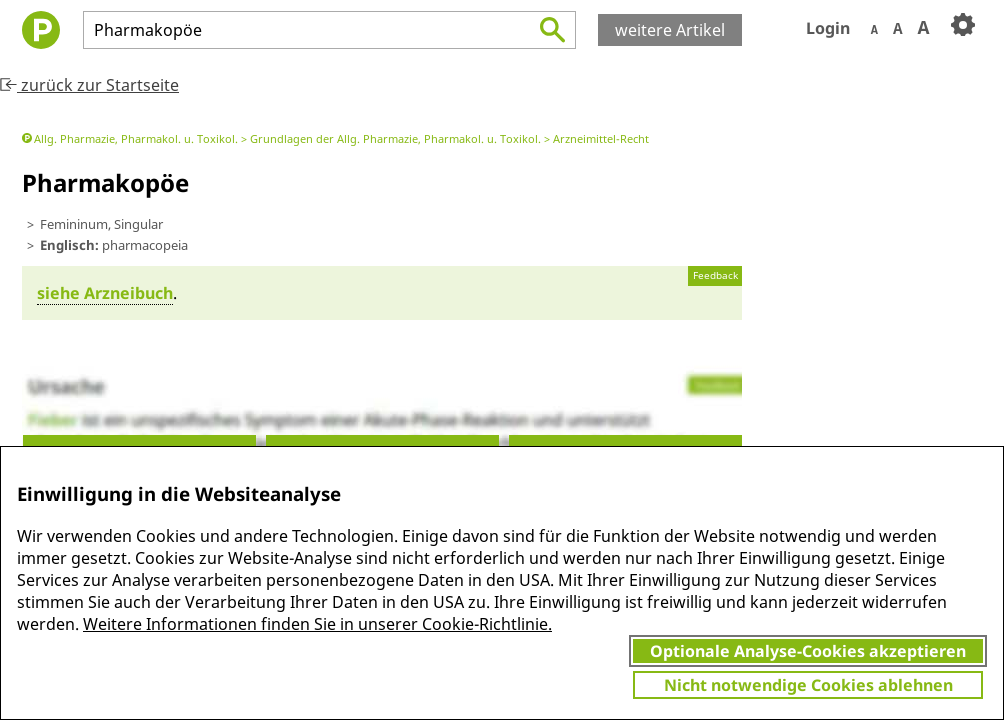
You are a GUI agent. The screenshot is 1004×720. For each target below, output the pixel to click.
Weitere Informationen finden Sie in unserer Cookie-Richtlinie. (317, 624)
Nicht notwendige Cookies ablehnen (808, 685)
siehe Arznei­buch (105, 293)
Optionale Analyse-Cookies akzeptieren (808, 651)
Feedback (715, 275)
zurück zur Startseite (89, 85)
